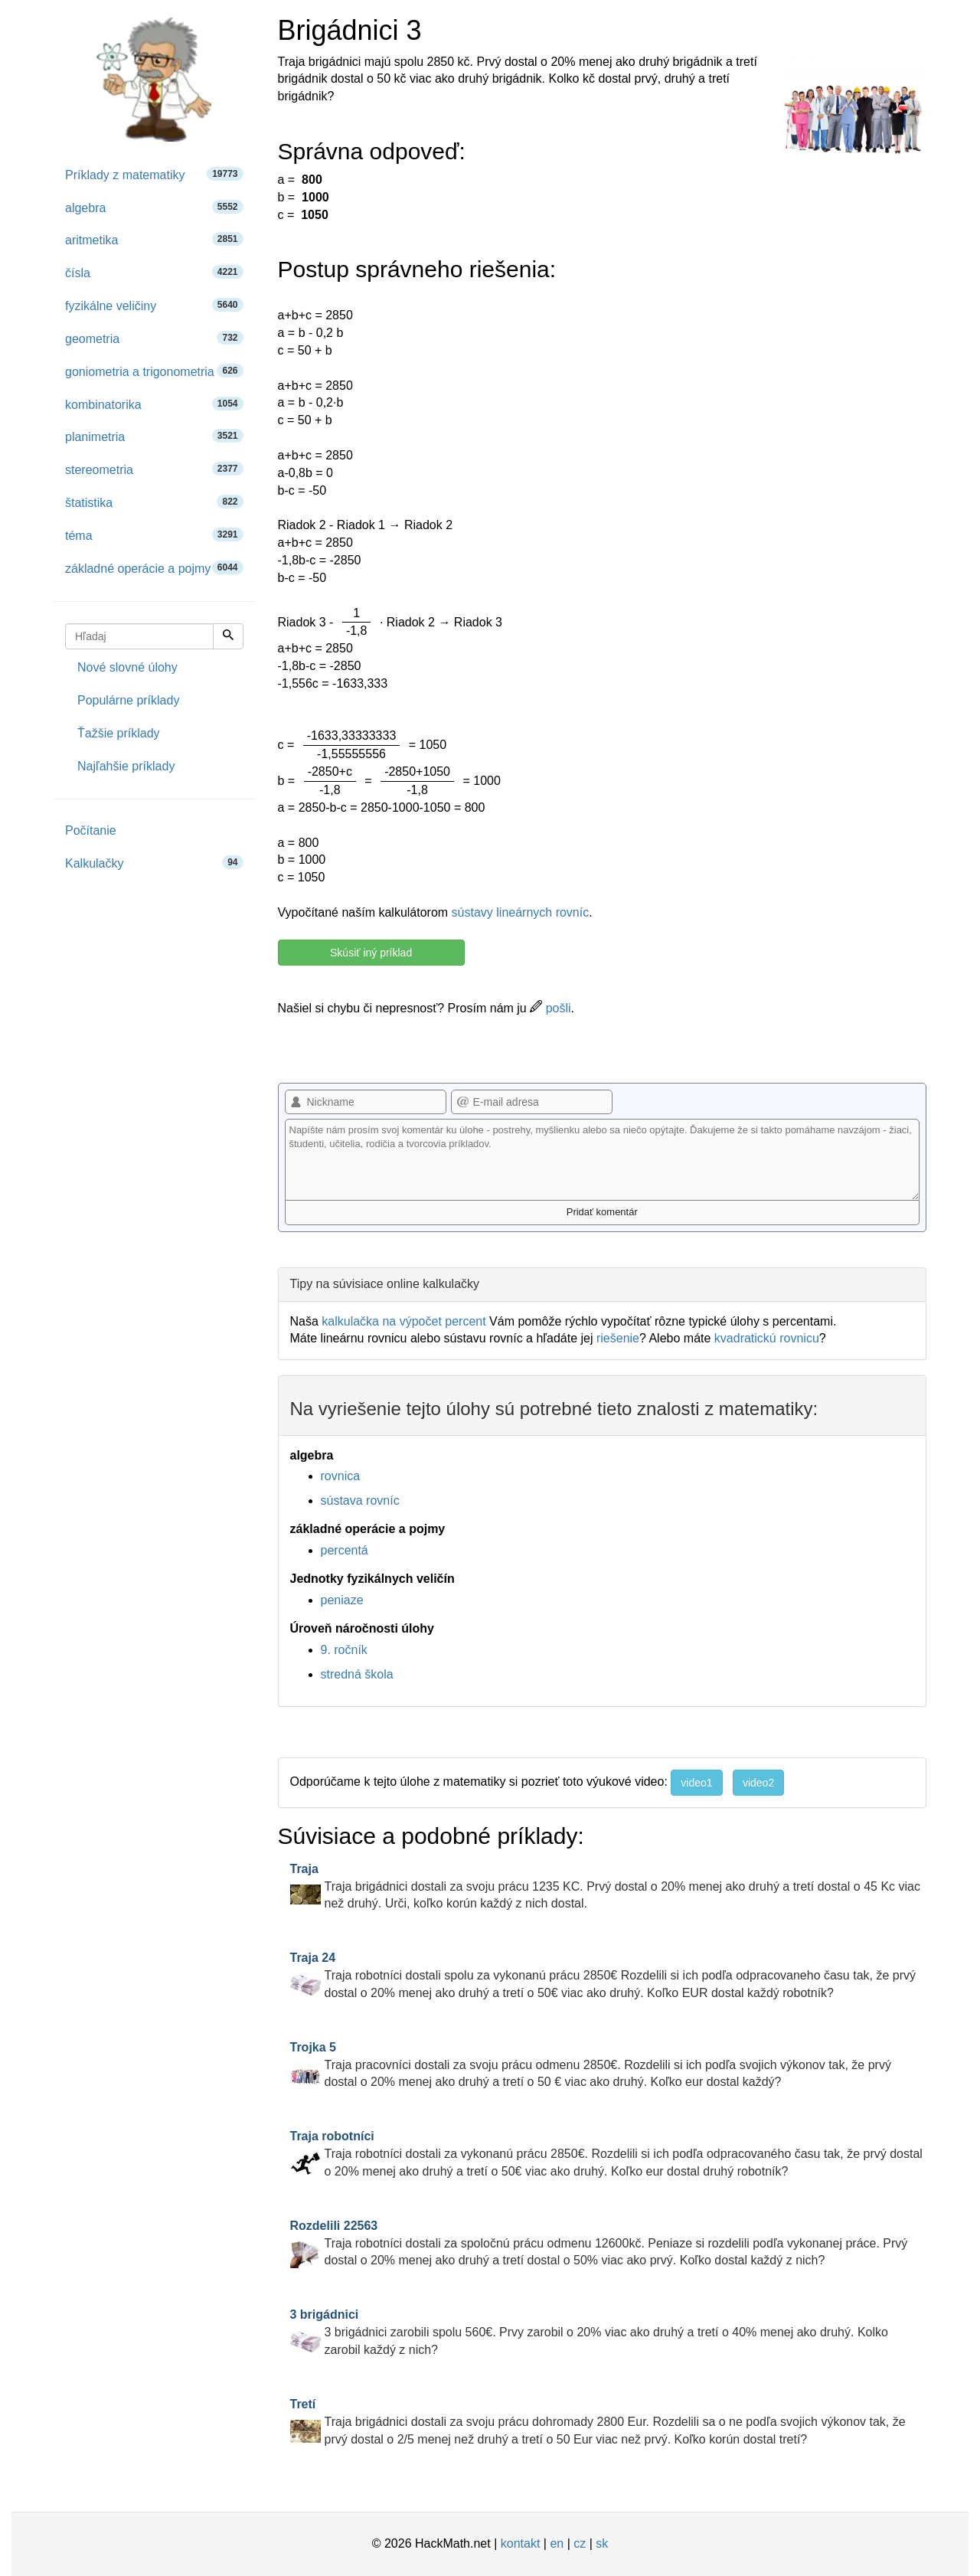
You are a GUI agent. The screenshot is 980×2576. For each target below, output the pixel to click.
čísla (154, 272)
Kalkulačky (154, 862)
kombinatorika (154, 404)
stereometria (154, 469)
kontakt (521, 2543)
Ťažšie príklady (118, 733)
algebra (154, 207)
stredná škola (357, 1674)
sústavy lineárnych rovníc (521, 912)
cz (579, 2543)
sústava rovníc (360, 1500)
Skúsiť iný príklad (371, 952)
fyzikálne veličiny (154, 305)
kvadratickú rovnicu (766, 1338)
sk (602, 2543)
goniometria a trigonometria (154, 371)
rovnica (341, 1476)
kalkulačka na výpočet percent (403, 1321)
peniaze (342, 1600)
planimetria (154, 436)
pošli (550, 1008)
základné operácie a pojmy (154, 568)
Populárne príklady (128, 700)
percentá (344, 1550)
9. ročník (344, 1649)
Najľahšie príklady (126, 766)
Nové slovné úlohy (127, 667)
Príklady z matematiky (154, 174)
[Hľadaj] (228, 636)
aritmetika (154, 239)
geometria (154, 338)
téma (154, 535)
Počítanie (90, 830)
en (557, 2543)
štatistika (154, 502)
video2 (758, 1783)
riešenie (617, 1338)
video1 (696, 1783)
